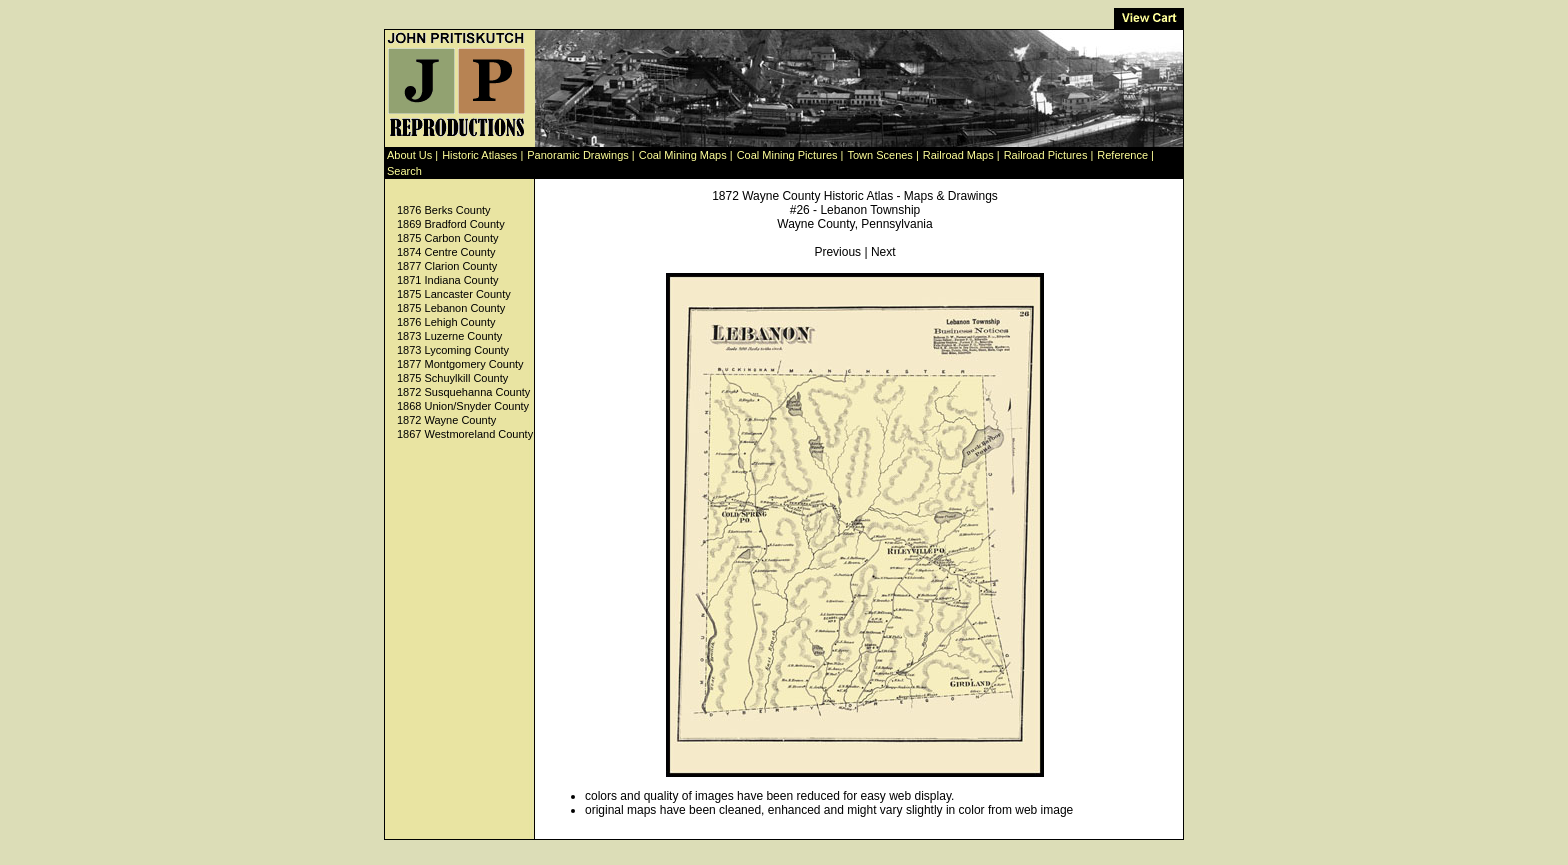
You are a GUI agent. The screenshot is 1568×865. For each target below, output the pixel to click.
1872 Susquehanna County (463, 392)
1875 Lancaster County (454, 294)
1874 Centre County (446, 252)
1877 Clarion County (447, 266)
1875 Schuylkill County (452, 378)
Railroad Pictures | (1049, 155)
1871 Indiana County (448, 280)
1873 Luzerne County (449, 336)
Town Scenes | (882, 155)
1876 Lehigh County (446, 322)
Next (883, 252)
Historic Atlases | (482, 155)
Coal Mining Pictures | (790, 155)
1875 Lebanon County (451, 308)
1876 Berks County (444, 210)
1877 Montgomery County (460, 364)
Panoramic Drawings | (580, 155)
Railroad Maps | (961, 155)
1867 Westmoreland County (465, 434)
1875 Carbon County (448, 238)
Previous (837, 252)
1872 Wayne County (446, 420)
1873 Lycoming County (453, 350)
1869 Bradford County (451, 224)
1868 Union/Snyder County (463, 406)
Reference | (1125, 155)
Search (404, 171)
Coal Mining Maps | (686, 155)
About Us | (412, 155)
